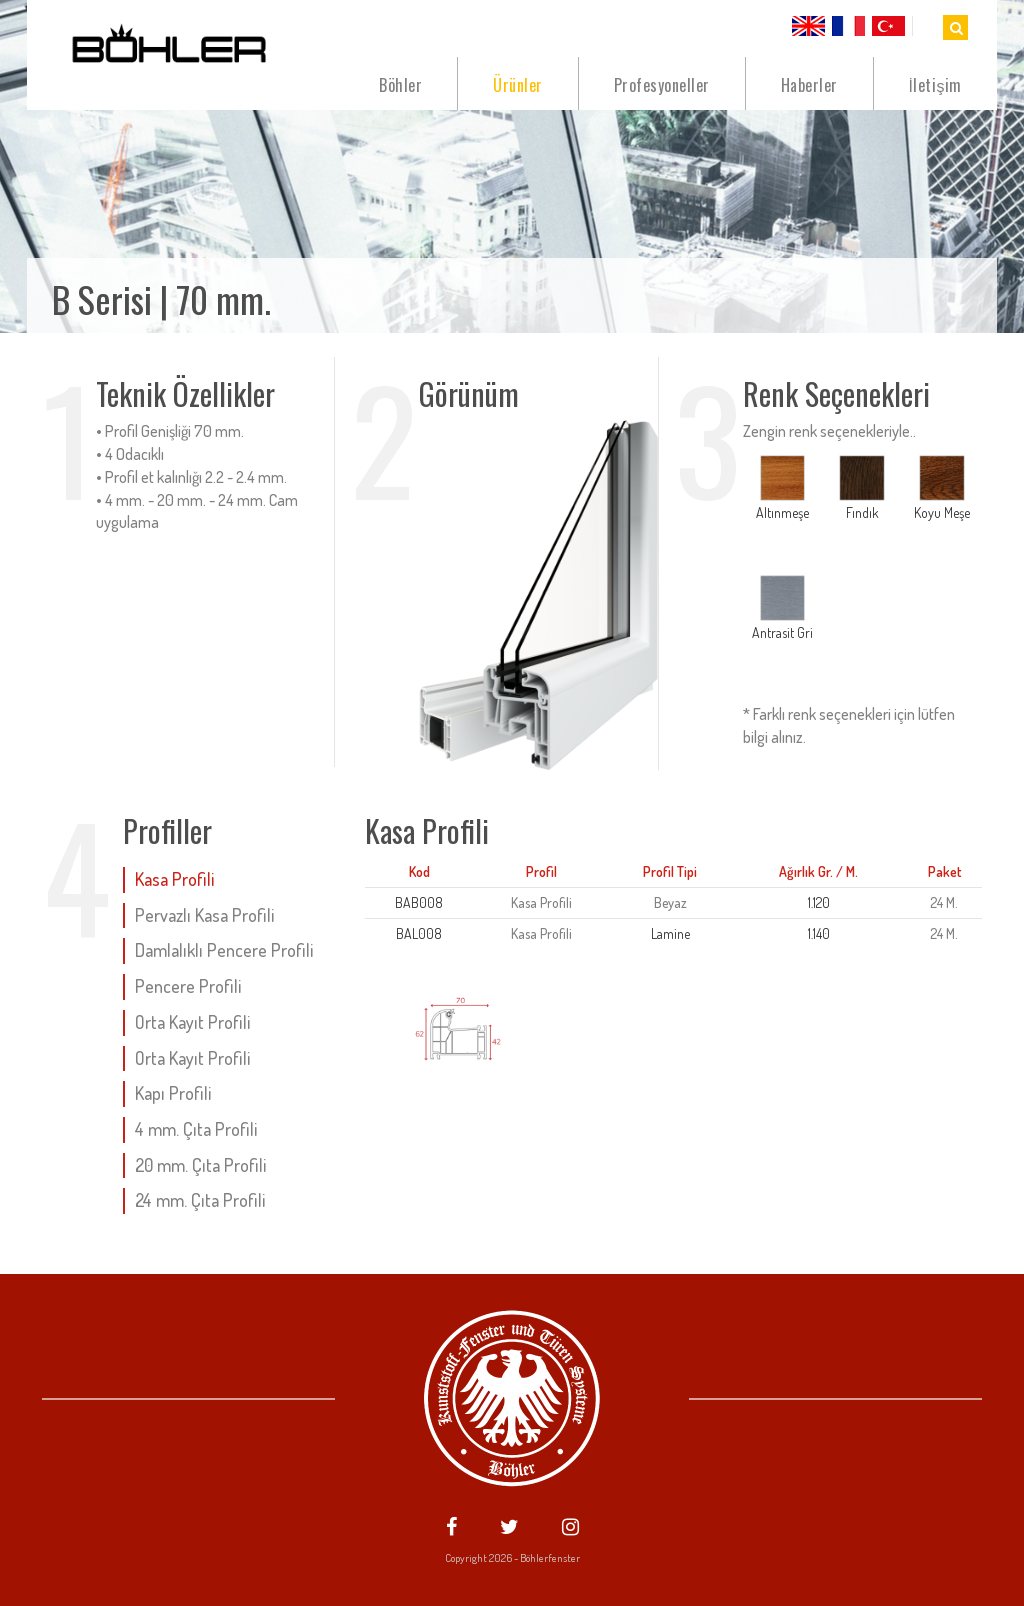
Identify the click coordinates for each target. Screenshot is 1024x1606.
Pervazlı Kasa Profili (204, 915)
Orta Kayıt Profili (192, 1022)
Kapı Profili (173, 1093)
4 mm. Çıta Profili (196, 1129)
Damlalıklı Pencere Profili (224, 950)
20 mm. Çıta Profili (200, 1165)
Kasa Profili (174, 879)
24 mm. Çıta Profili (200, 1200)
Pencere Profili (188, 986)
